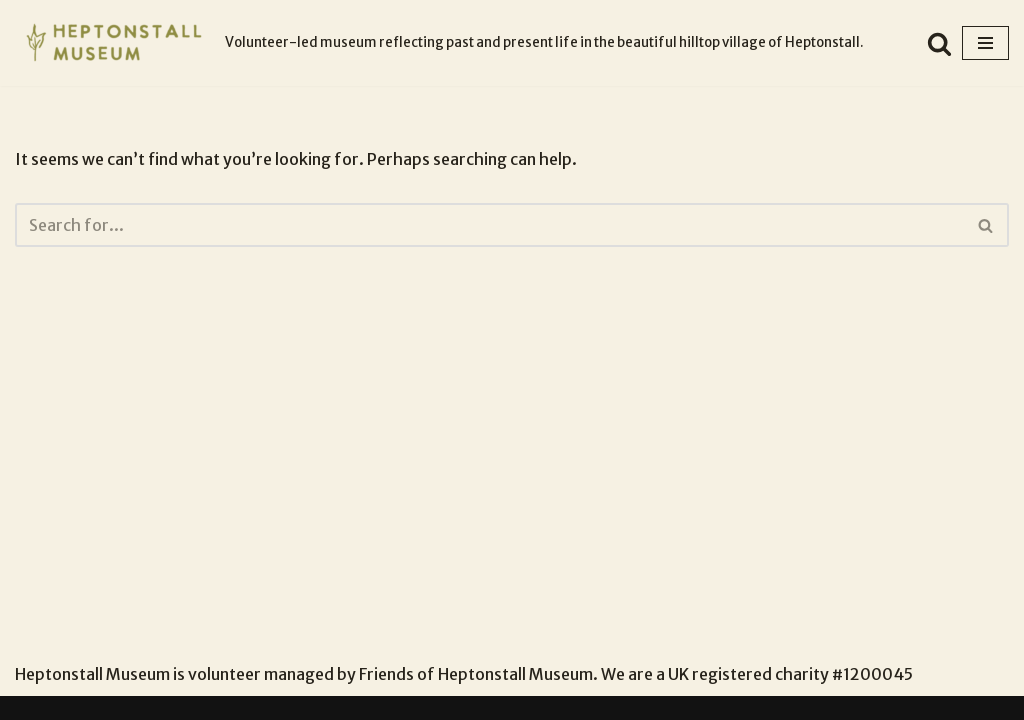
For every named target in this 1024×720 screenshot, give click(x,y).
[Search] (939, 43)
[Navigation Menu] (985, 43)
